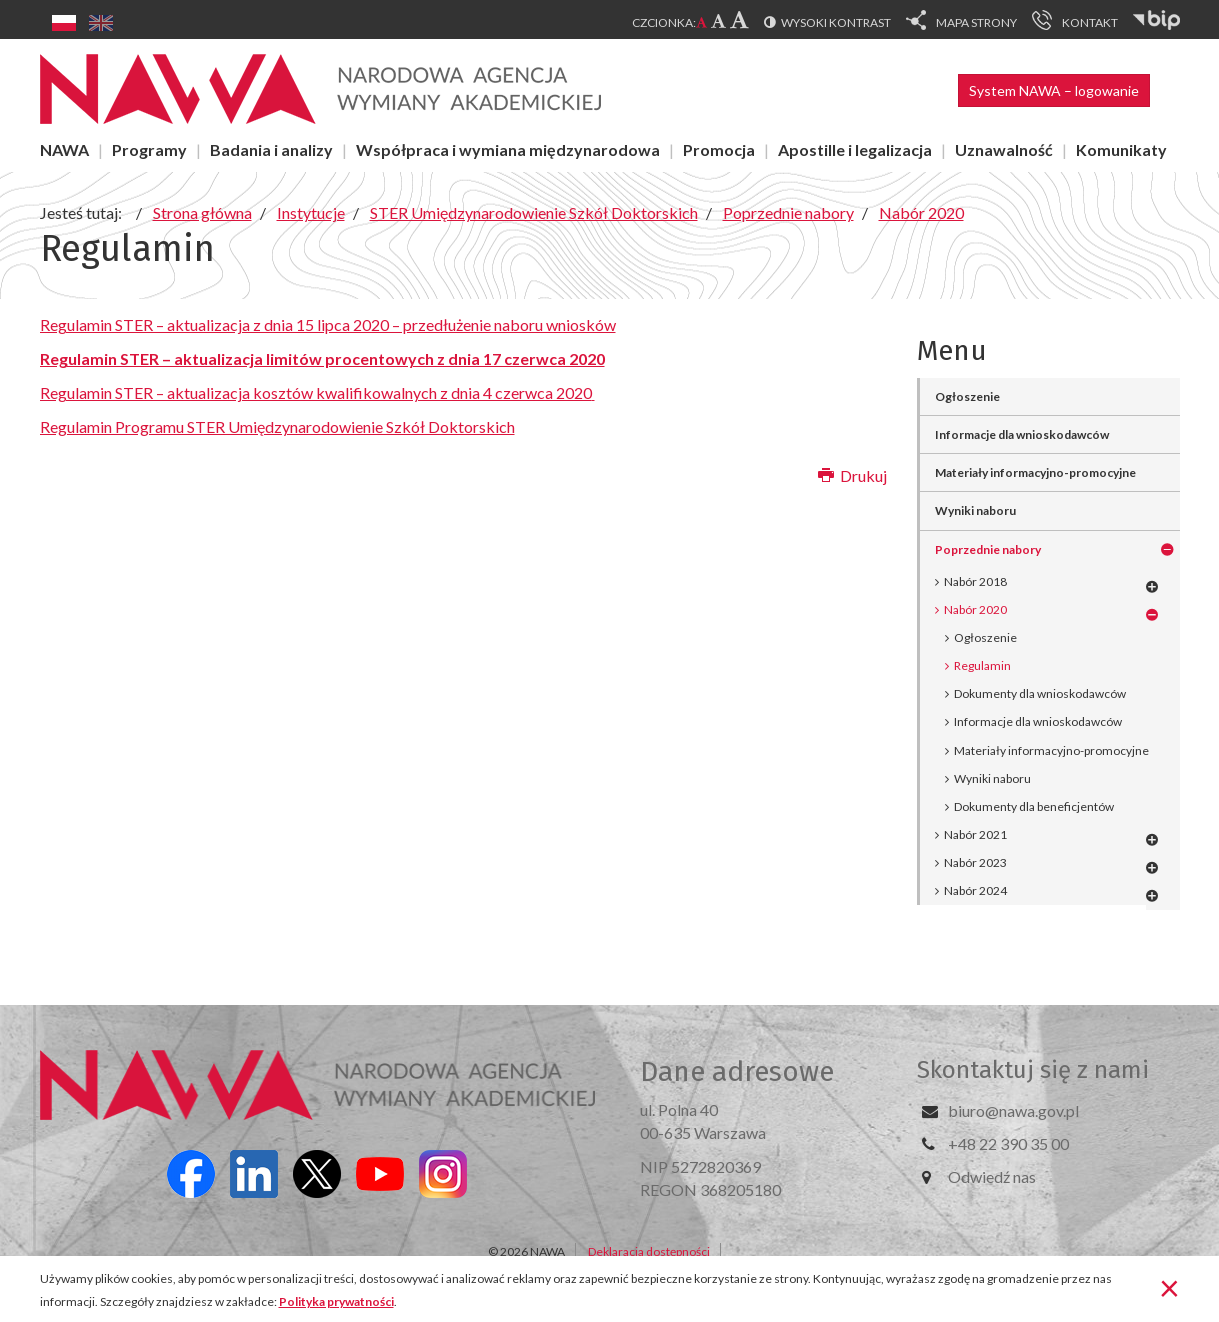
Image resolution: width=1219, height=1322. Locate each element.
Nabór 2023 (975, 862)
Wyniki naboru (975, 510)
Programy (149, 149)
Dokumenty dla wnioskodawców (1040, 693)
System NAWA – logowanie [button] (1054, 90)
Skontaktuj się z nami (1033, 1070)
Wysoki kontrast (836, 22)
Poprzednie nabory (988, 549)
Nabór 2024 (975, 890)
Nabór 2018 (975, 581)
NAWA (64, 149)
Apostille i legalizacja (855, 149)
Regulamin (982, 665)
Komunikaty (1121, 149)
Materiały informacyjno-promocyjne (1035, 472)
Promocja (719, 149)
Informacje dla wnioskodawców (1022, 434)
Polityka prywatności (336, 1301)
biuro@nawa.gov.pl (1013, 1110)
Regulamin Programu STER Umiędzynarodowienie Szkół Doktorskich (277, 426)
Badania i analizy (271, 149)
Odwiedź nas (992, 1176)
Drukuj (852, 475)
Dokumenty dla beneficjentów (1034, 806)
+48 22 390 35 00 (1008, 1143)
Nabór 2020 (975, 609)
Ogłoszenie (967, 396)
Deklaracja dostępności (649, 1251)
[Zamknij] (1169, 1287)
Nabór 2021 (975, 834)
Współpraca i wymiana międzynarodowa (508, 149)
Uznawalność (1004, 149)
